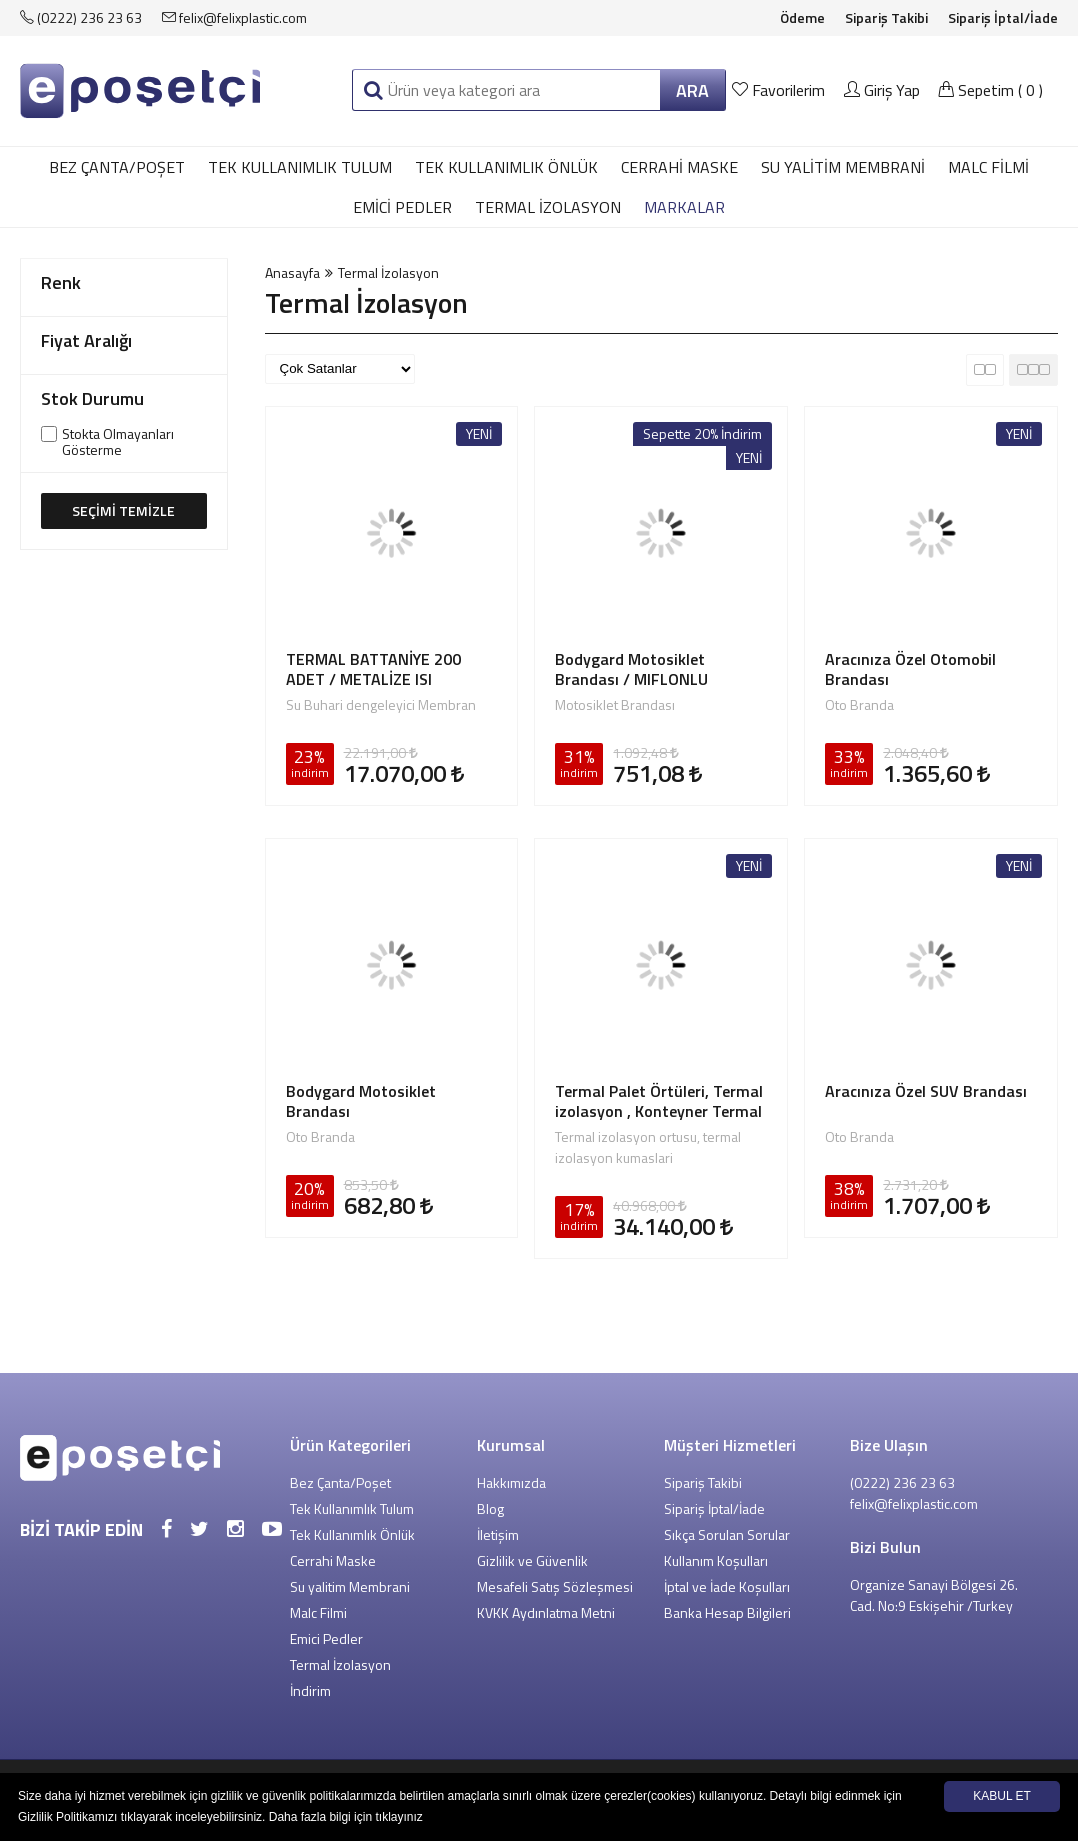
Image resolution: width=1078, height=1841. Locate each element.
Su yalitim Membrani (843, 167)
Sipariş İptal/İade (1003, 17)
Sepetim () (990, 90)
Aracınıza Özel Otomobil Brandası (910, 669)
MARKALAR (684, 207)
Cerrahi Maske (679, 167)
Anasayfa (292, 272)
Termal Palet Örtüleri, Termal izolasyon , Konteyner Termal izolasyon (659, 1101)
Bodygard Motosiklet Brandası (361, 1101)
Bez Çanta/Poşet (117, 167)
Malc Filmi (988, 167)
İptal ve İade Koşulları (727, 1586)
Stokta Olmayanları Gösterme (118, 442)
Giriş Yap (882, 90)
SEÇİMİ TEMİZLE (123, 510)
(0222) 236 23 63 (81, 17)
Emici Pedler (402, 207)
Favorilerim (780, 90)
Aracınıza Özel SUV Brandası (926, 1092)
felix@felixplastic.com (234, 17)
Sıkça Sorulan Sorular (727, 1534)
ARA (692, 90)
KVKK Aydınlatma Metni (546, 1612)
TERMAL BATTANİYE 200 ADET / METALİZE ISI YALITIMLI (373, 669)
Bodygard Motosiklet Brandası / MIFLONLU (631, 669)
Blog (490, 1508)
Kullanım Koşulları (716, 1560)
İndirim (310, 1690)
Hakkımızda (511, 1482)
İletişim (498, 1534)
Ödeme (802, 17)
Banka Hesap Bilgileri (727, 1612)
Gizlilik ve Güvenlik (532, 1560)
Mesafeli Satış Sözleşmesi (555, 1586)
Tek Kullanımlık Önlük (506, 167)
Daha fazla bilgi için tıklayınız (346, 1817)
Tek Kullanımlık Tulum (300, 167)
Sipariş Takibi (886, 17)
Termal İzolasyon (548, 207)
